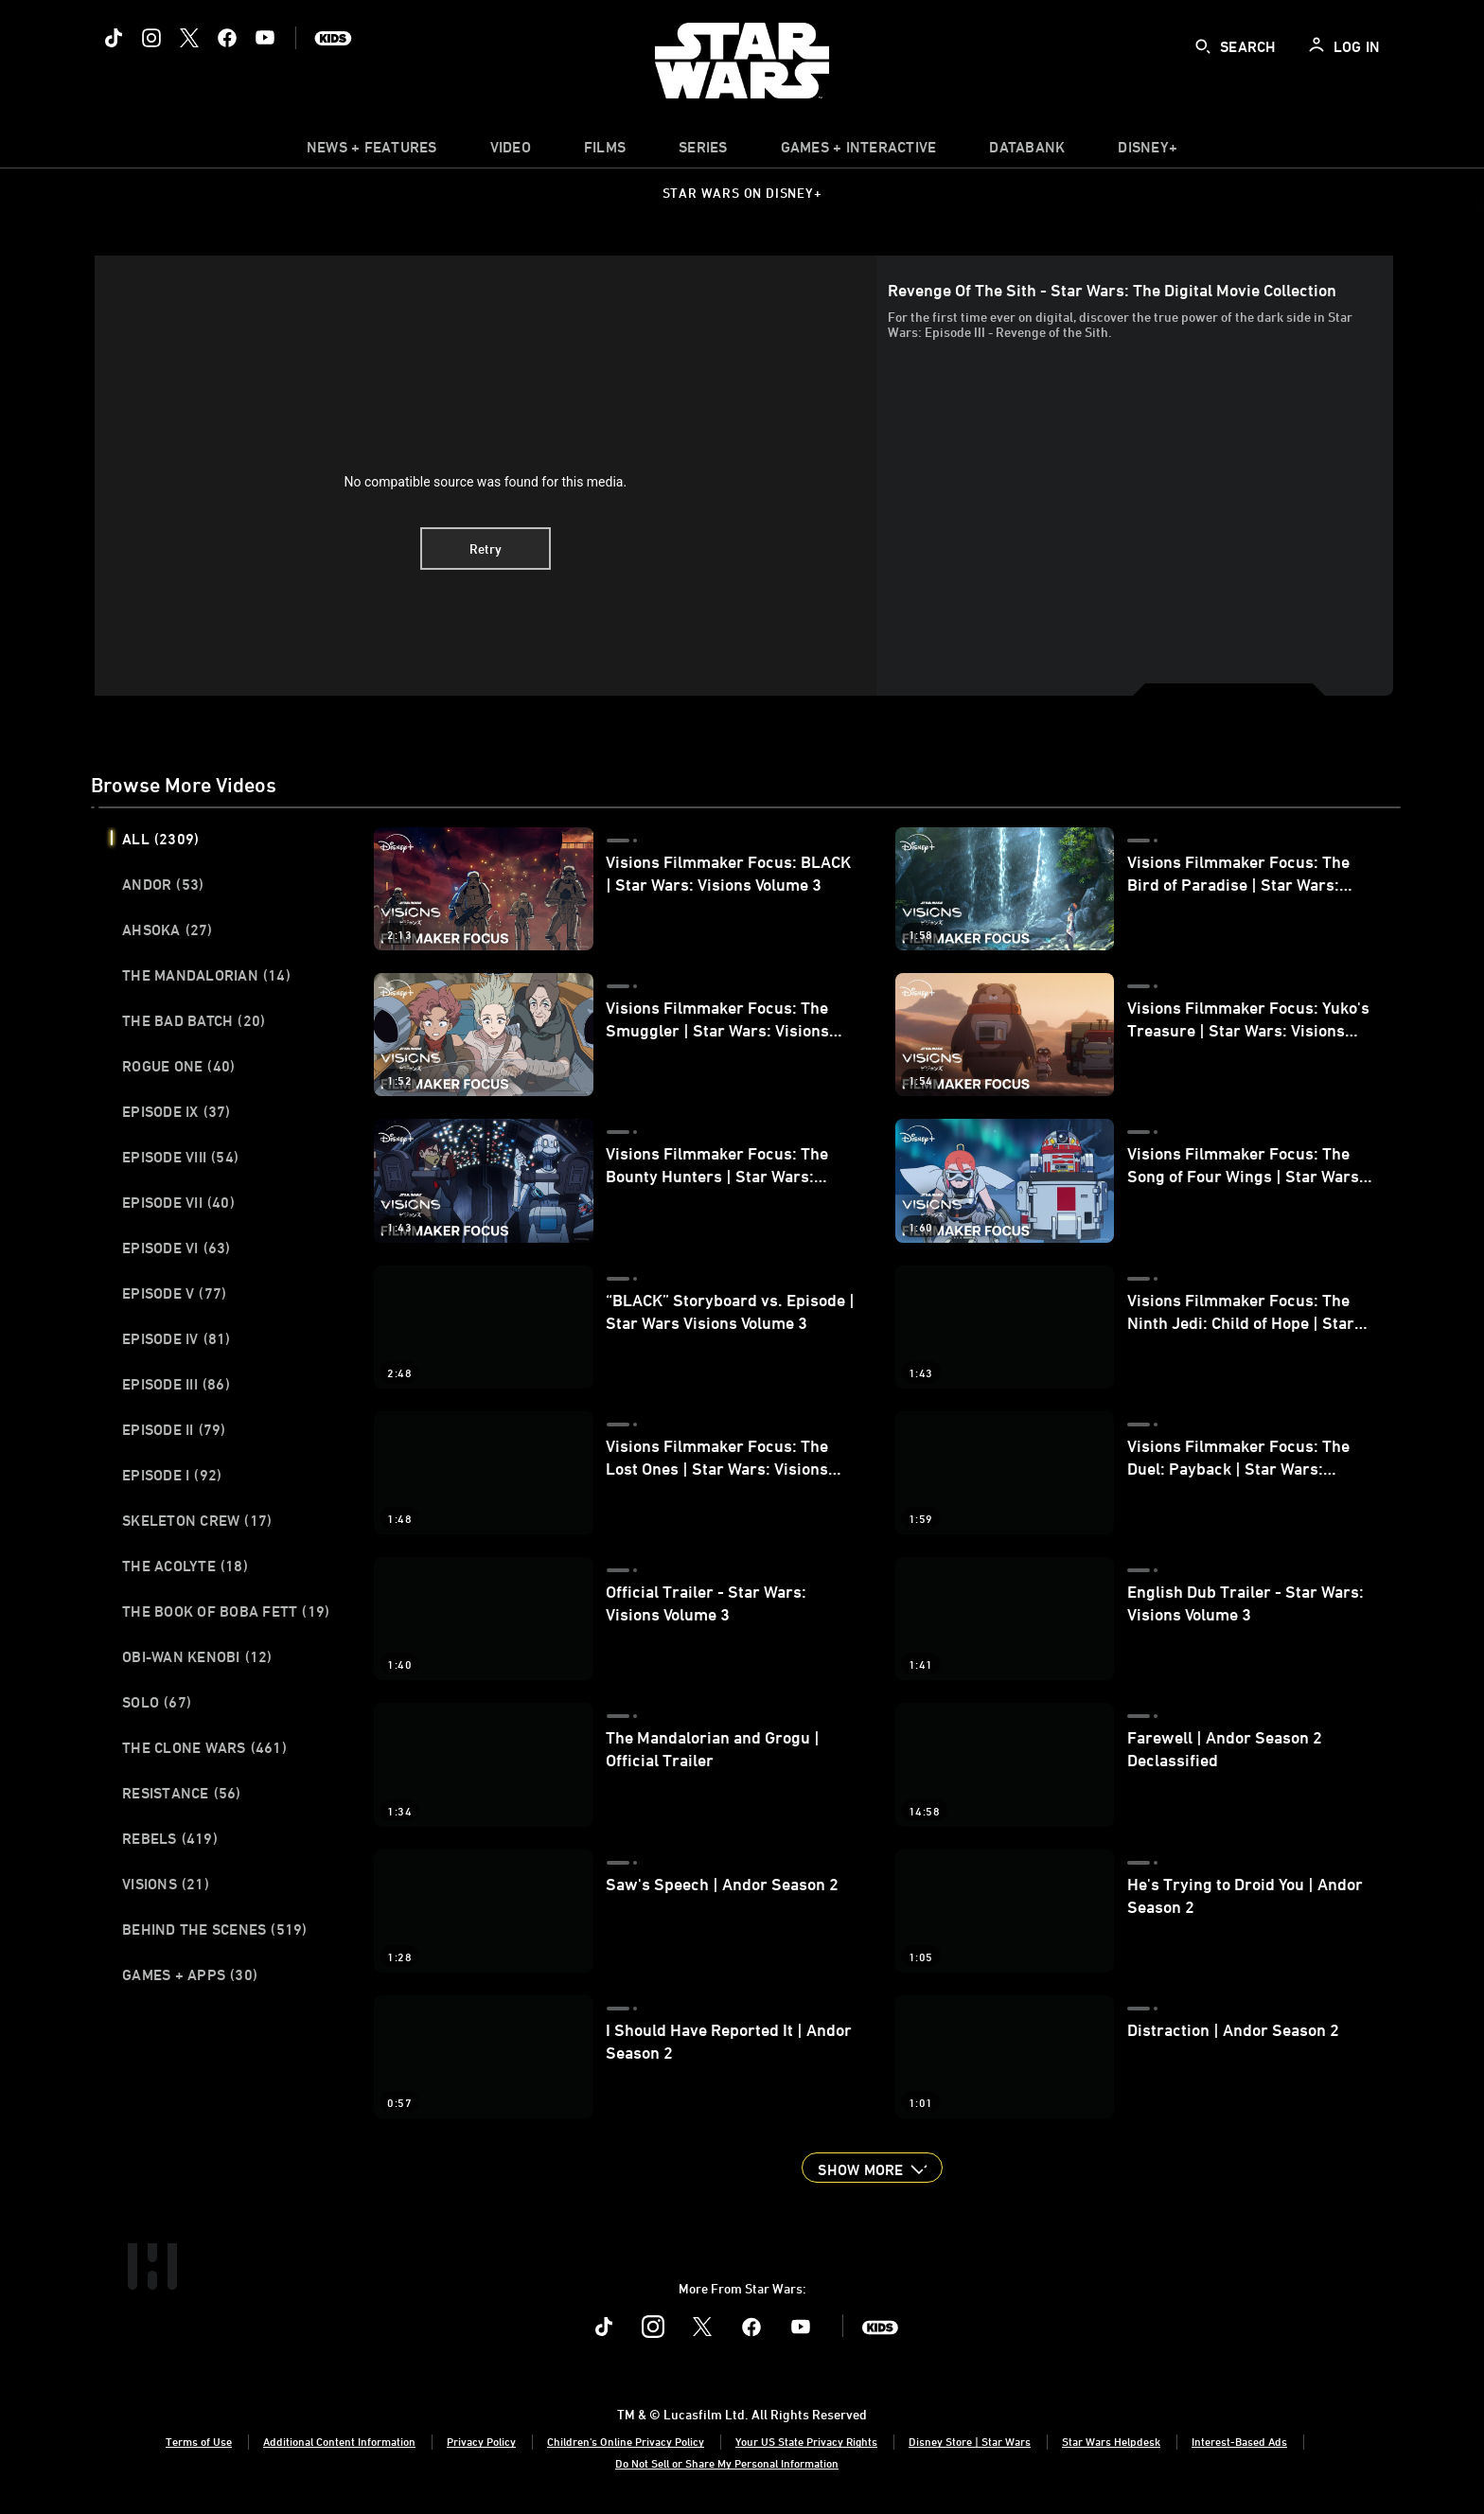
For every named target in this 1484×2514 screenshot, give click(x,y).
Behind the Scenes (215, 1929)
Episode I (171, 1474)
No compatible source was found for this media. (485, 481)
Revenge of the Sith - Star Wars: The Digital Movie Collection (1112, 289)
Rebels (170, 1838)
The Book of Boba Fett (225, 1611)
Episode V (174, 1293)
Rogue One (178, 1065)
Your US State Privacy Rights (806, 2441)
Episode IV (176, 1338)
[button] (872, 2167)
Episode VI (176, 1247)
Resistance (181, 1792)
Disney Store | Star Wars (970, 2441)
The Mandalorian (206, 975)
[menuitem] (510, 151)
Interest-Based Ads (1239, 2441)
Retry (485, 548)
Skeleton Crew (197, 1520)
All (160, 838)
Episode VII (178, 1202)
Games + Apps (189, 1974)
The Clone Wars (204, 1747)
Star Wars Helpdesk (1111, 2441)
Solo (156, 1702)
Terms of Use (199, 2441)
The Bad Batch (193, 1020)
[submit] (1202, 46)
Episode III (176, 1383)
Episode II (174, 1429)
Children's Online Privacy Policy (625, 2441)
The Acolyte (185, 1565)
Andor (162, 884)
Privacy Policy (481, 2441)
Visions (165, 1883)
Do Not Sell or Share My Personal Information (727, 2463)
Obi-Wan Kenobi (197, 1656)
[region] (485, 475)
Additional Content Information (339, 2441)
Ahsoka (167, 929)
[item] (372, 151)
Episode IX (176, 1111)
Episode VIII (180, 1156)
